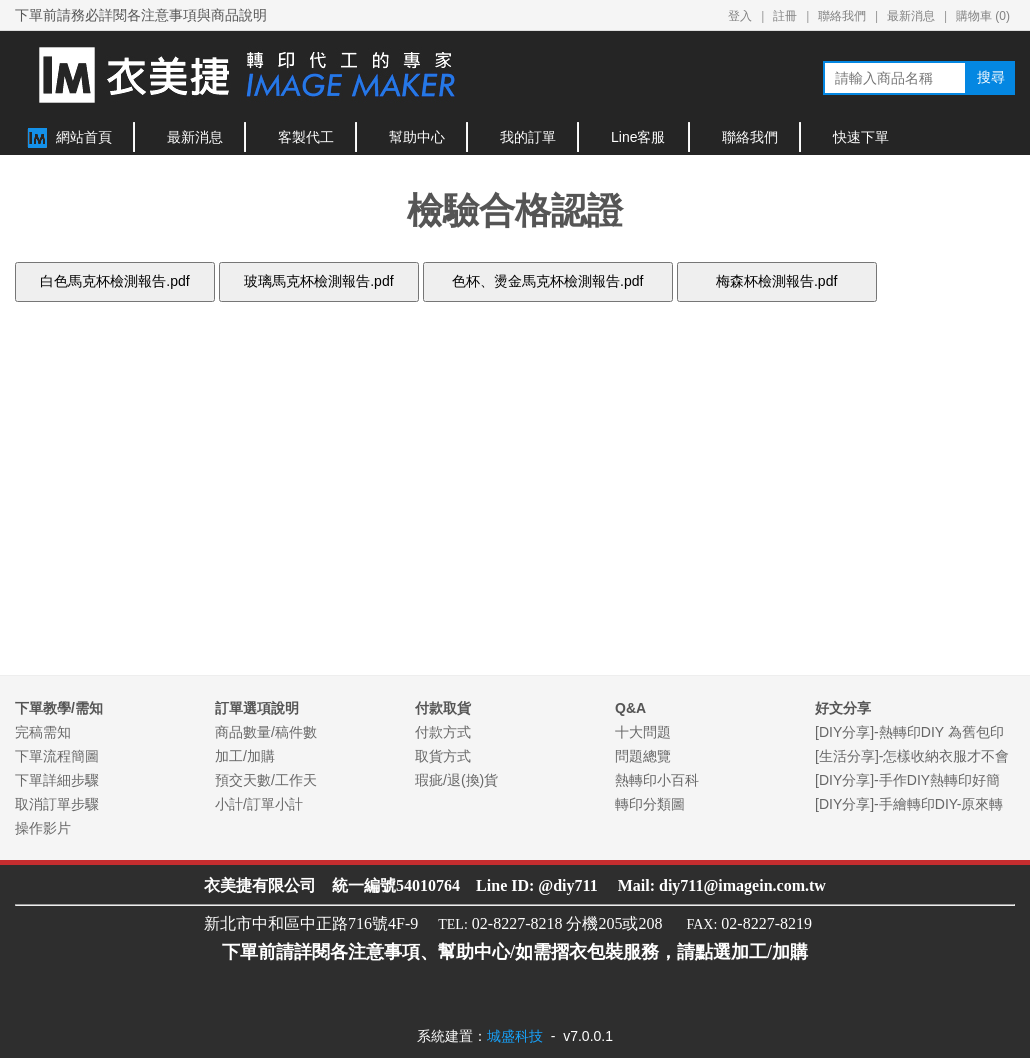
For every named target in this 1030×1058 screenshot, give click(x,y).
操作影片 (43, 828)
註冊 (785, 16)
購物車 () (983, 16)
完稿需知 (43, 732)
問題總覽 (643, 756)
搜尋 (991, 77)
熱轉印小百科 (657, 780)
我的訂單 (528, 137)
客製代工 (306, 137)
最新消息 (911, 16)
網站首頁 (84, 137)
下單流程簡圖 (57, 756)
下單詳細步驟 (57, 780)
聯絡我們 (842, 16)
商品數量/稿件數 (266, 732)
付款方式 (443, 732)
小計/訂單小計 (259, 804)
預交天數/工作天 (266, 780)
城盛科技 (515, 1036)
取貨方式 (443, 756)
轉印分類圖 (650, 804)
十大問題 (643, 732)
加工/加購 (245, 756)
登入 (740, 16)
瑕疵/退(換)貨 (456, 780)
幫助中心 (417, 137)
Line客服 (638, 137)
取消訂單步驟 (57, 804)
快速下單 (861, 137)
